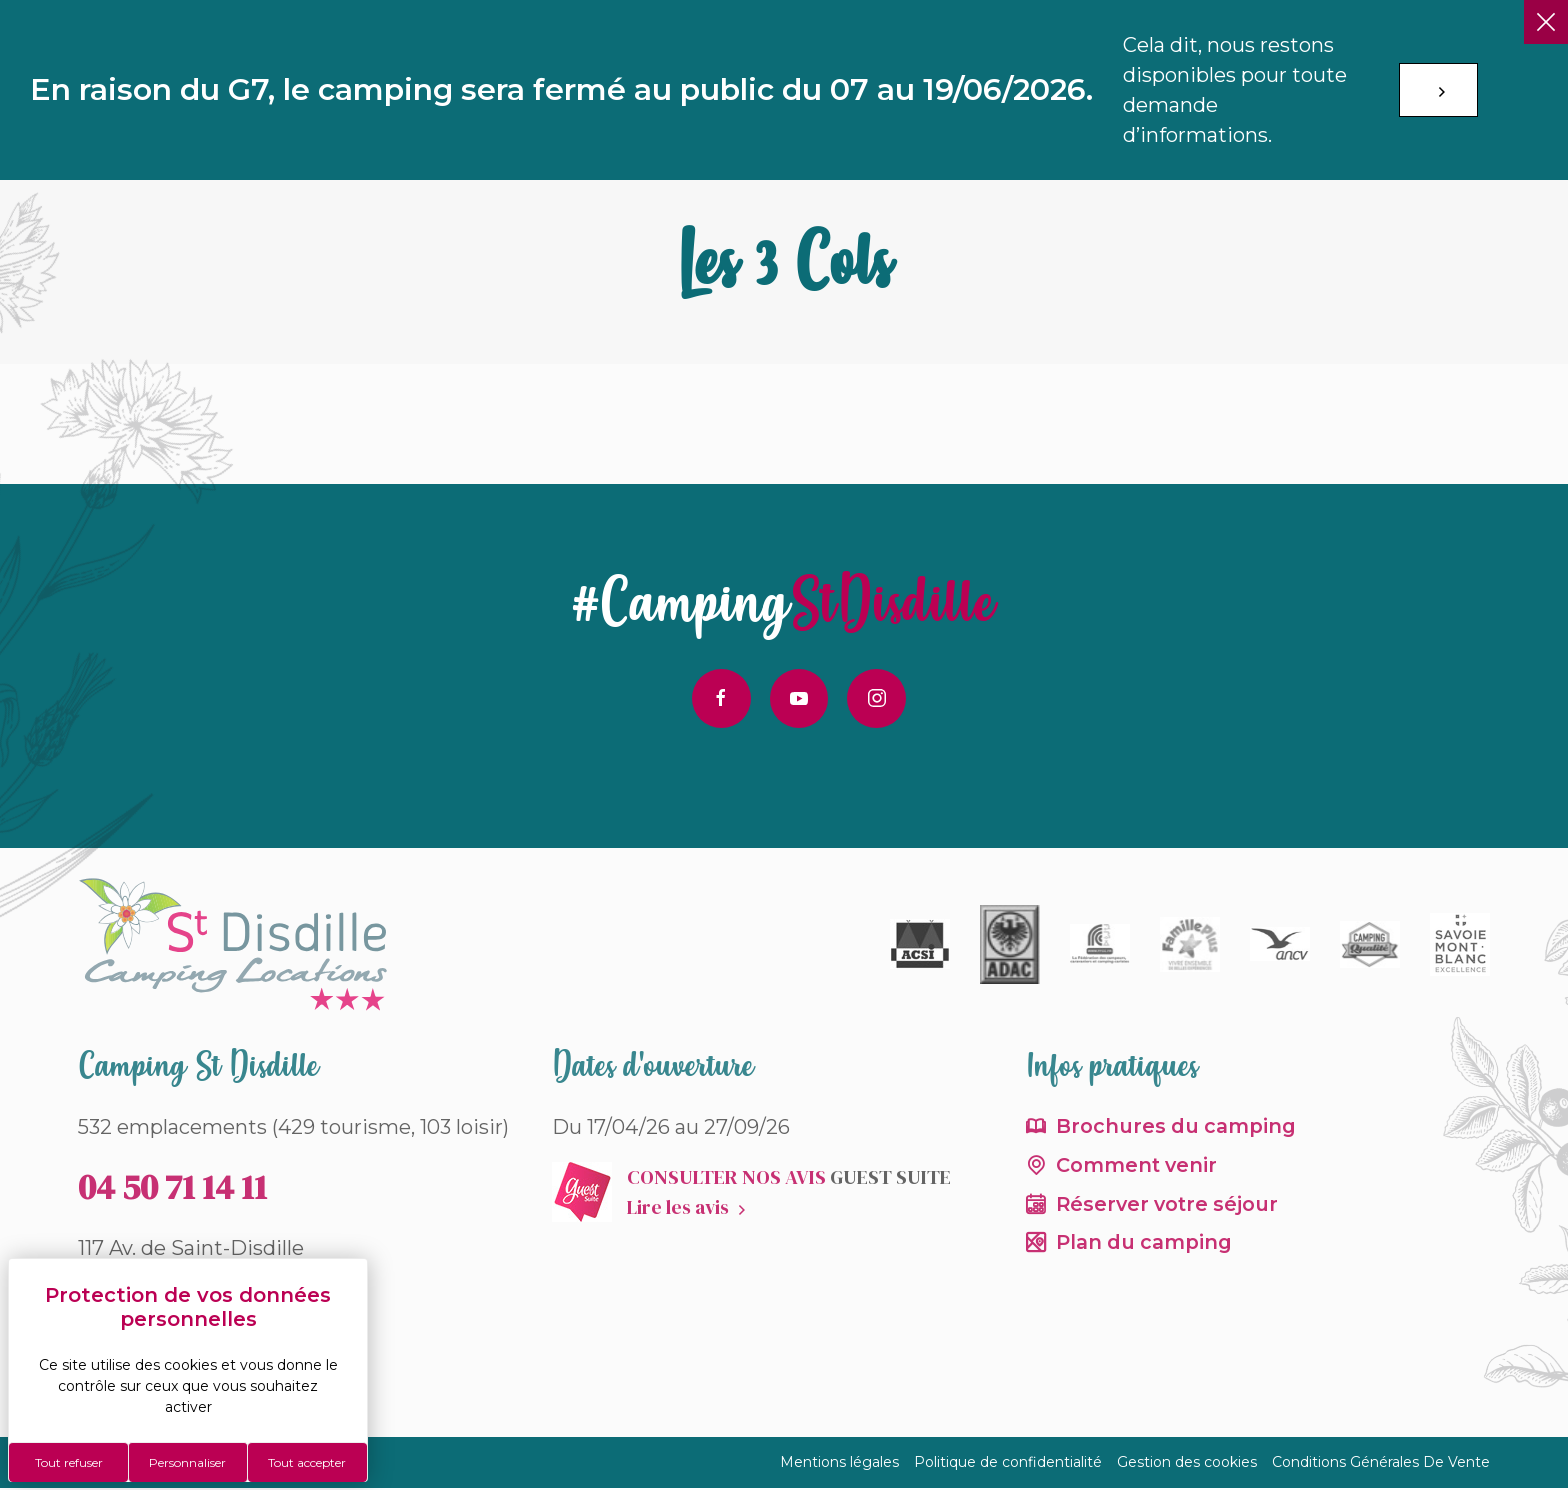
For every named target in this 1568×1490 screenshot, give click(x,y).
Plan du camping (1146, 1247)
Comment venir (1138, 1168)
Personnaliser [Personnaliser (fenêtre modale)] (187, 1462)
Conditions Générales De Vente (1381, 1464)
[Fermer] (1546, 22)
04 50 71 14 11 (172, 1188)
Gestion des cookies (1187, 1464)
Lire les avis (678, 1208)
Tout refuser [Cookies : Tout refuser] (69, 1462)
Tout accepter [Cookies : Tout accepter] (307, 1462)
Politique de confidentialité (1008, 1464)
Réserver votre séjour (1170, 1207)
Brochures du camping (1177, 1128)
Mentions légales (839, 1464)
